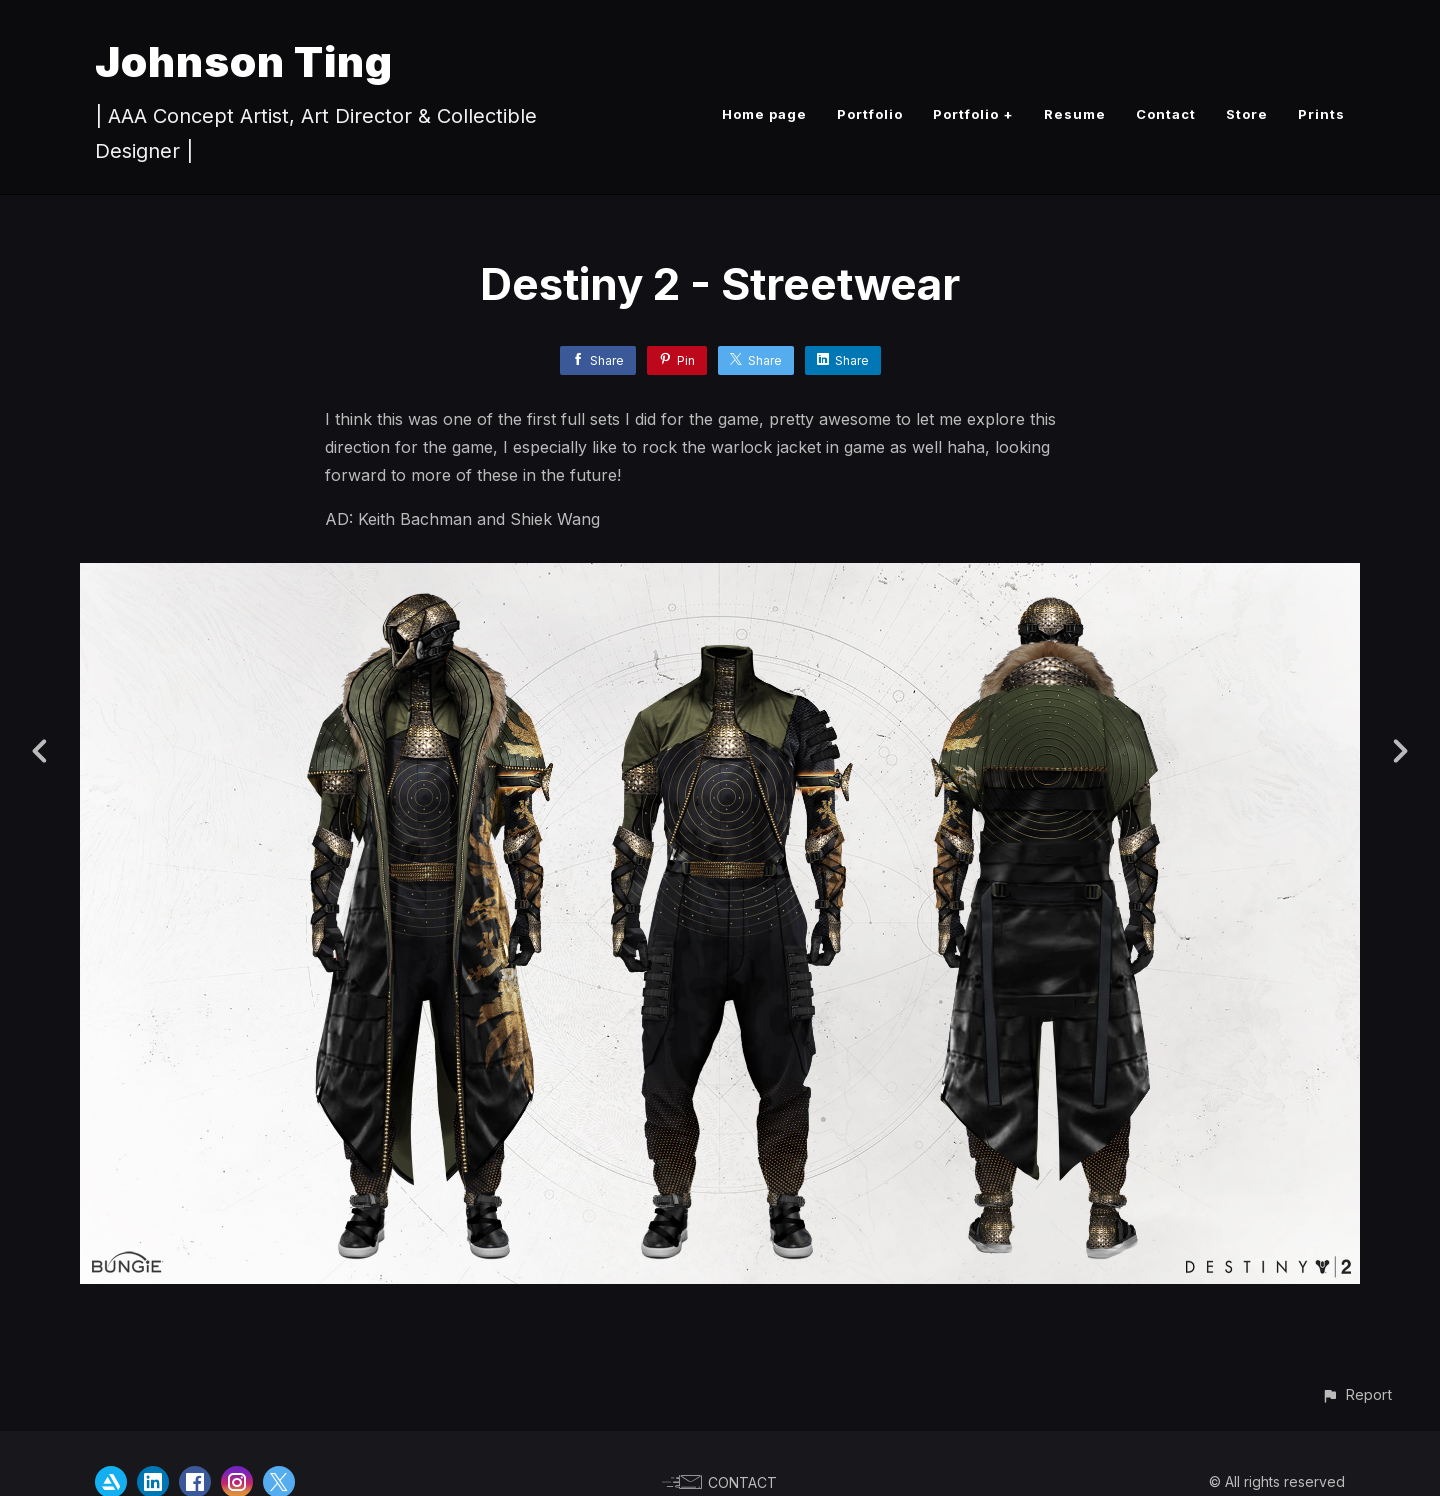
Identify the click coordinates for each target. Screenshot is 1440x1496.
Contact (1166, 114)
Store (1247, 114)
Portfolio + (973, 114)
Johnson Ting (244, 61)
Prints (1321, 114)
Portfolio (870, 114)
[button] (1356, 1394)
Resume (1075, 114)
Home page (764, 114)
